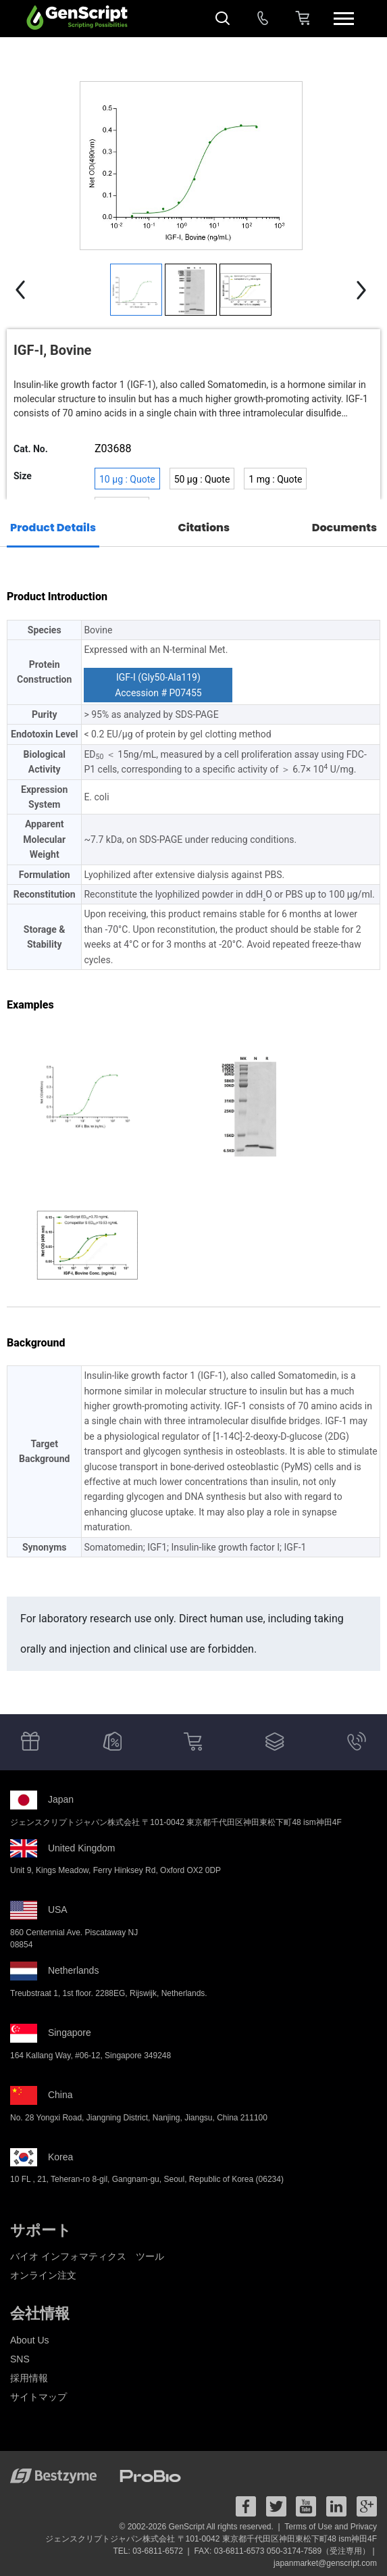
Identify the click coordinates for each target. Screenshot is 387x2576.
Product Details (53, 527)
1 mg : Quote (275, 479)
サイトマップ (38, 2396)
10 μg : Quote (127, 479)
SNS (20, 2359)
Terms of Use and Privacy (330, 2526)
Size (23, 475)
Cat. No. (31, 448)
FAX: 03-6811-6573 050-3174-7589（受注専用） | (285, 2551)
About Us (29, 2340)
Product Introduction (57, 596)
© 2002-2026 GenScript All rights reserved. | (201, 2526)
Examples (30, 1004)
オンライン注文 (43, 2275)
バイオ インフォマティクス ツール (87, 2256)
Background (36, 1342)
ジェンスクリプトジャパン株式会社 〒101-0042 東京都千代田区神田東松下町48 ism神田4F (211, 2539)
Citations (204, 527)
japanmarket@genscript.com (325, 2563)
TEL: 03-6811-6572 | (152, 2551)
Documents (344, 527)
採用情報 (29, 2378)
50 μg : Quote (202, 479)
